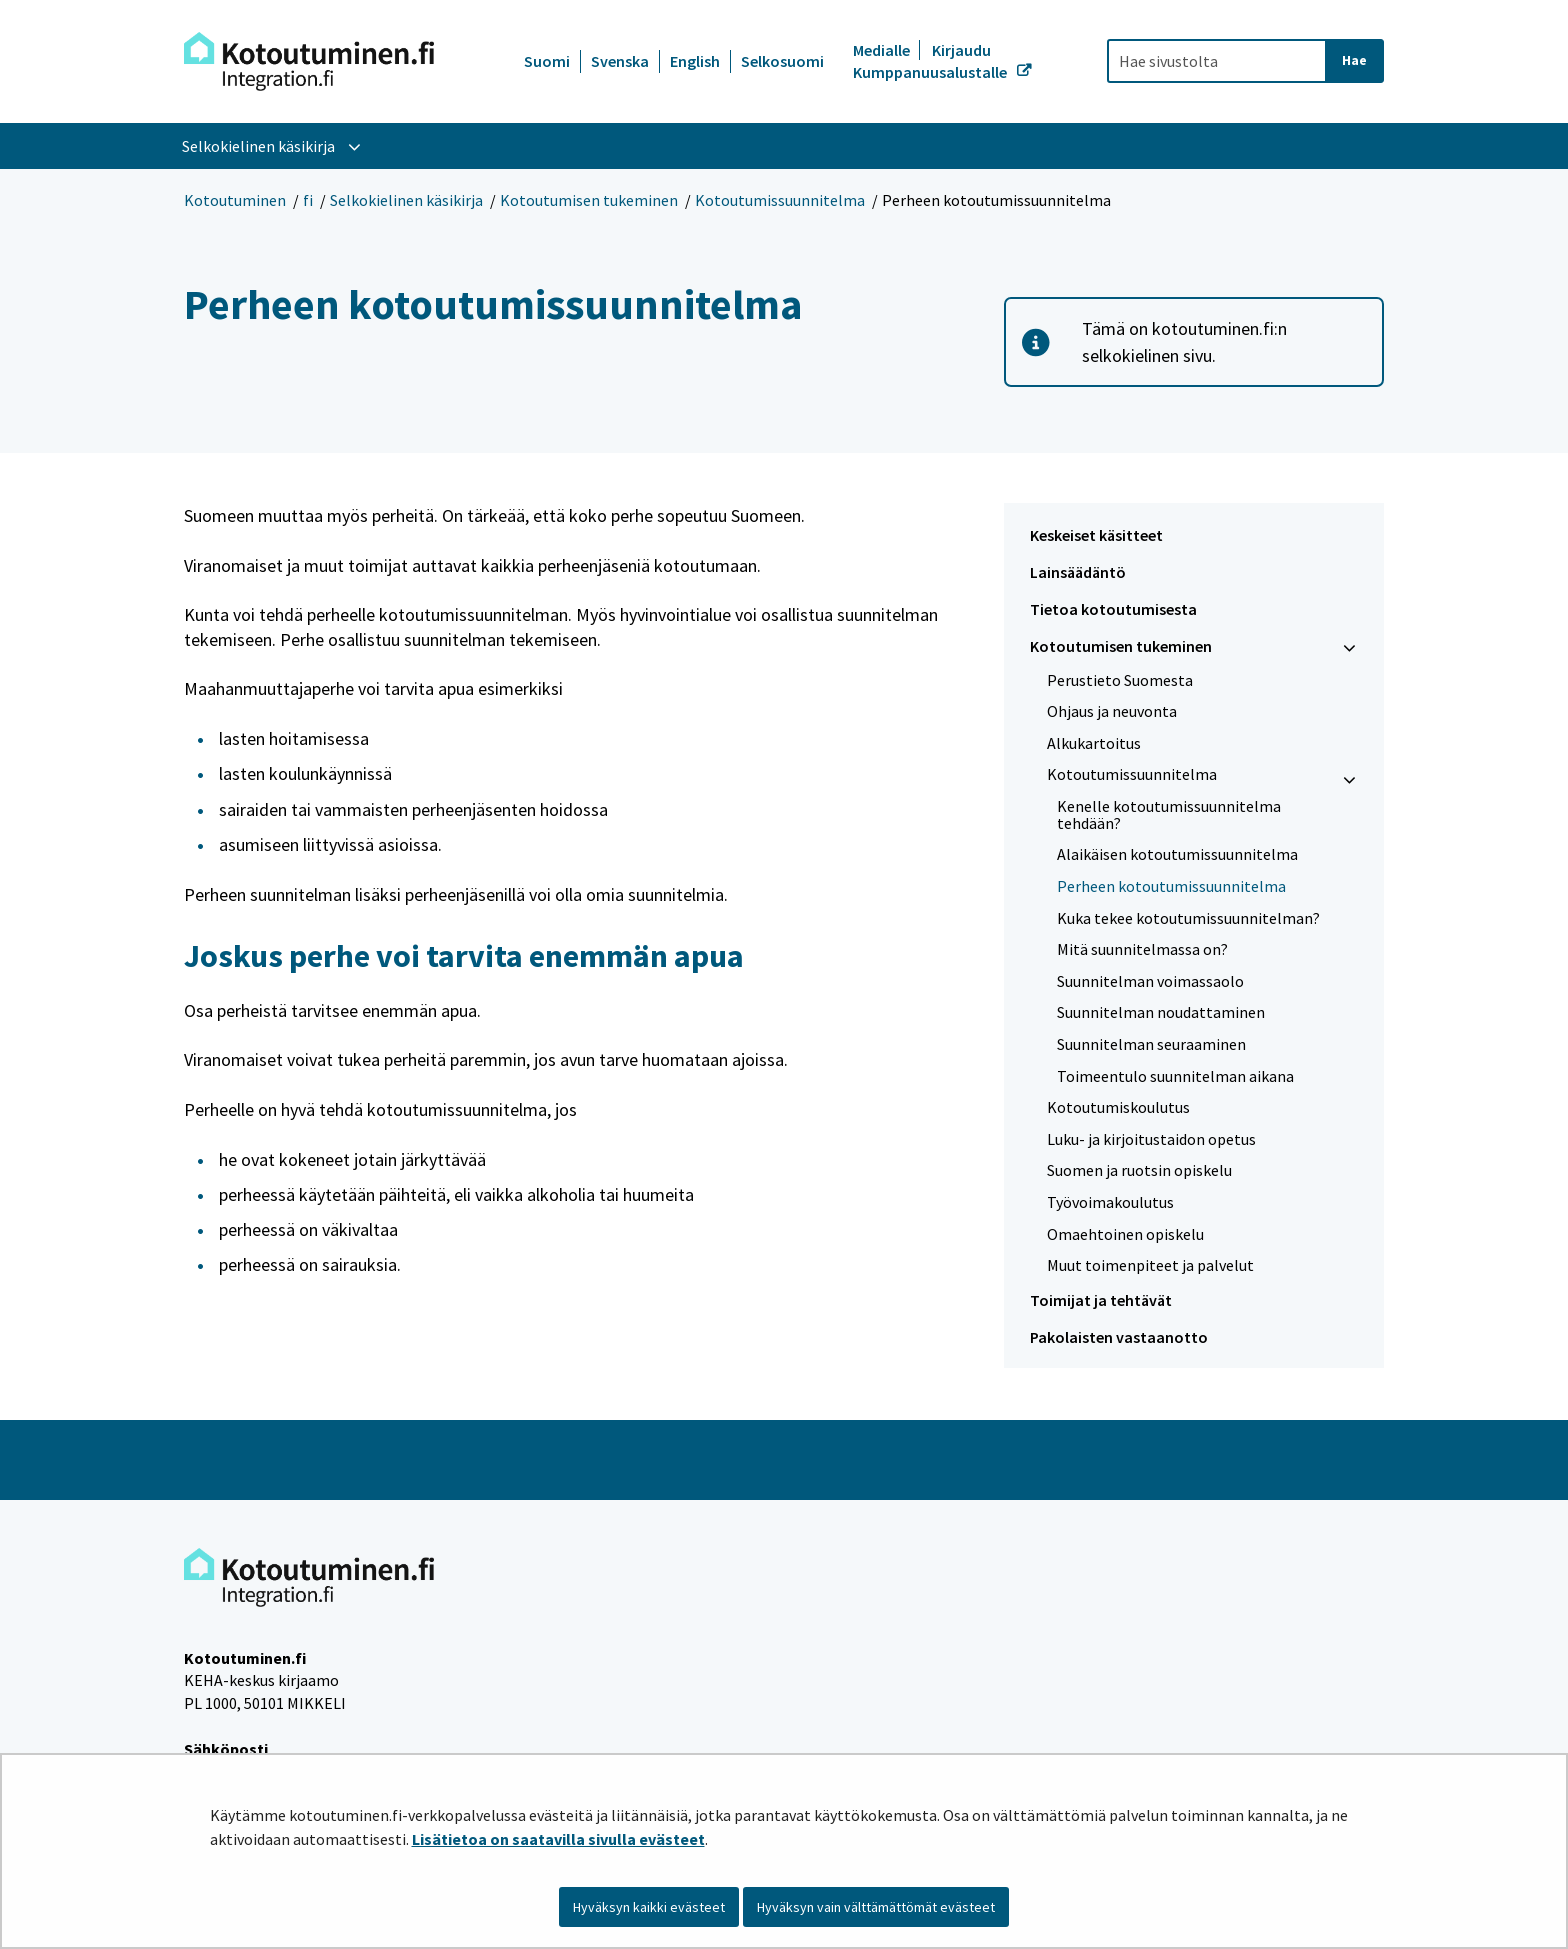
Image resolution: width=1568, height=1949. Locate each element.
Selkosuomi (782, 61)
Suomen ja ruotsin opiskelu (1139, 1170)
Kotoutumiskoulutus (1118, 1107)
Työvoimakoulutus (1110, 1202)
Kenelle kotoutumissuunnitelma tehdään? (1169, 814)
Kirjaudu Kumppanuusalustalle (931, 61)
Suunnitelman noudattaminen (1161, 1012)
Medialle (883, 50)
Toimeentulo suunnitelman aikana (1175, 1076)
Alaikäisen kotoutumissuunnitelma (1177, 854)
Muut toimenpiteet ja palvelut (1150, 1265)
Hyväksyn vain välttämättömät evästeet (876, 1907)
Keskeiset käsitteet (1096, 535)
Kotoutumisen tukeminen (589, 200)
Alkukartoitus (1094, 743)
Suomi (547, 61)
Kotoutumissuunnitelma (780, 200)
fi (308, 200)
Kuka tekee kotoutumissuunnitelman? (1188, 918)
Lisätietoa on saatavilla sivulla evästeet (558, 1839)
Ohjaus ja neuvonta (1112, 711)
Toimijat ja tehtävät (1101, 1300)
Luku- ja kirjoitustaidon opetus (1151, 1139)
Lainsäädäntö (1078, 572)
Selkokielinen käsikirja (406, 200)
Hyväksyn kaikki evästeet (649, 1907)
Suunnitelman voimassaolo (1150, 981)
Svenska (620, 61)
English (695, 61)
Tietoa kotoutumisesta (1113, 609)
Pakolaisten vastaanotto (1119, 1337)
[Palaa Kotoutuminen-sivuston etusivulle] (309, 61)
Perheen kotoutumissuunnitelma (1171, 886)
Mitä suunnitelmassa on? (1142, 949)
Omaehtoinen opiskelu (1125, 1234)
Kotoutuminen (235, 200)
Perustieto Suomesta (1120, 680)
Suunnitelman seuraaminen (1151, 1044)
